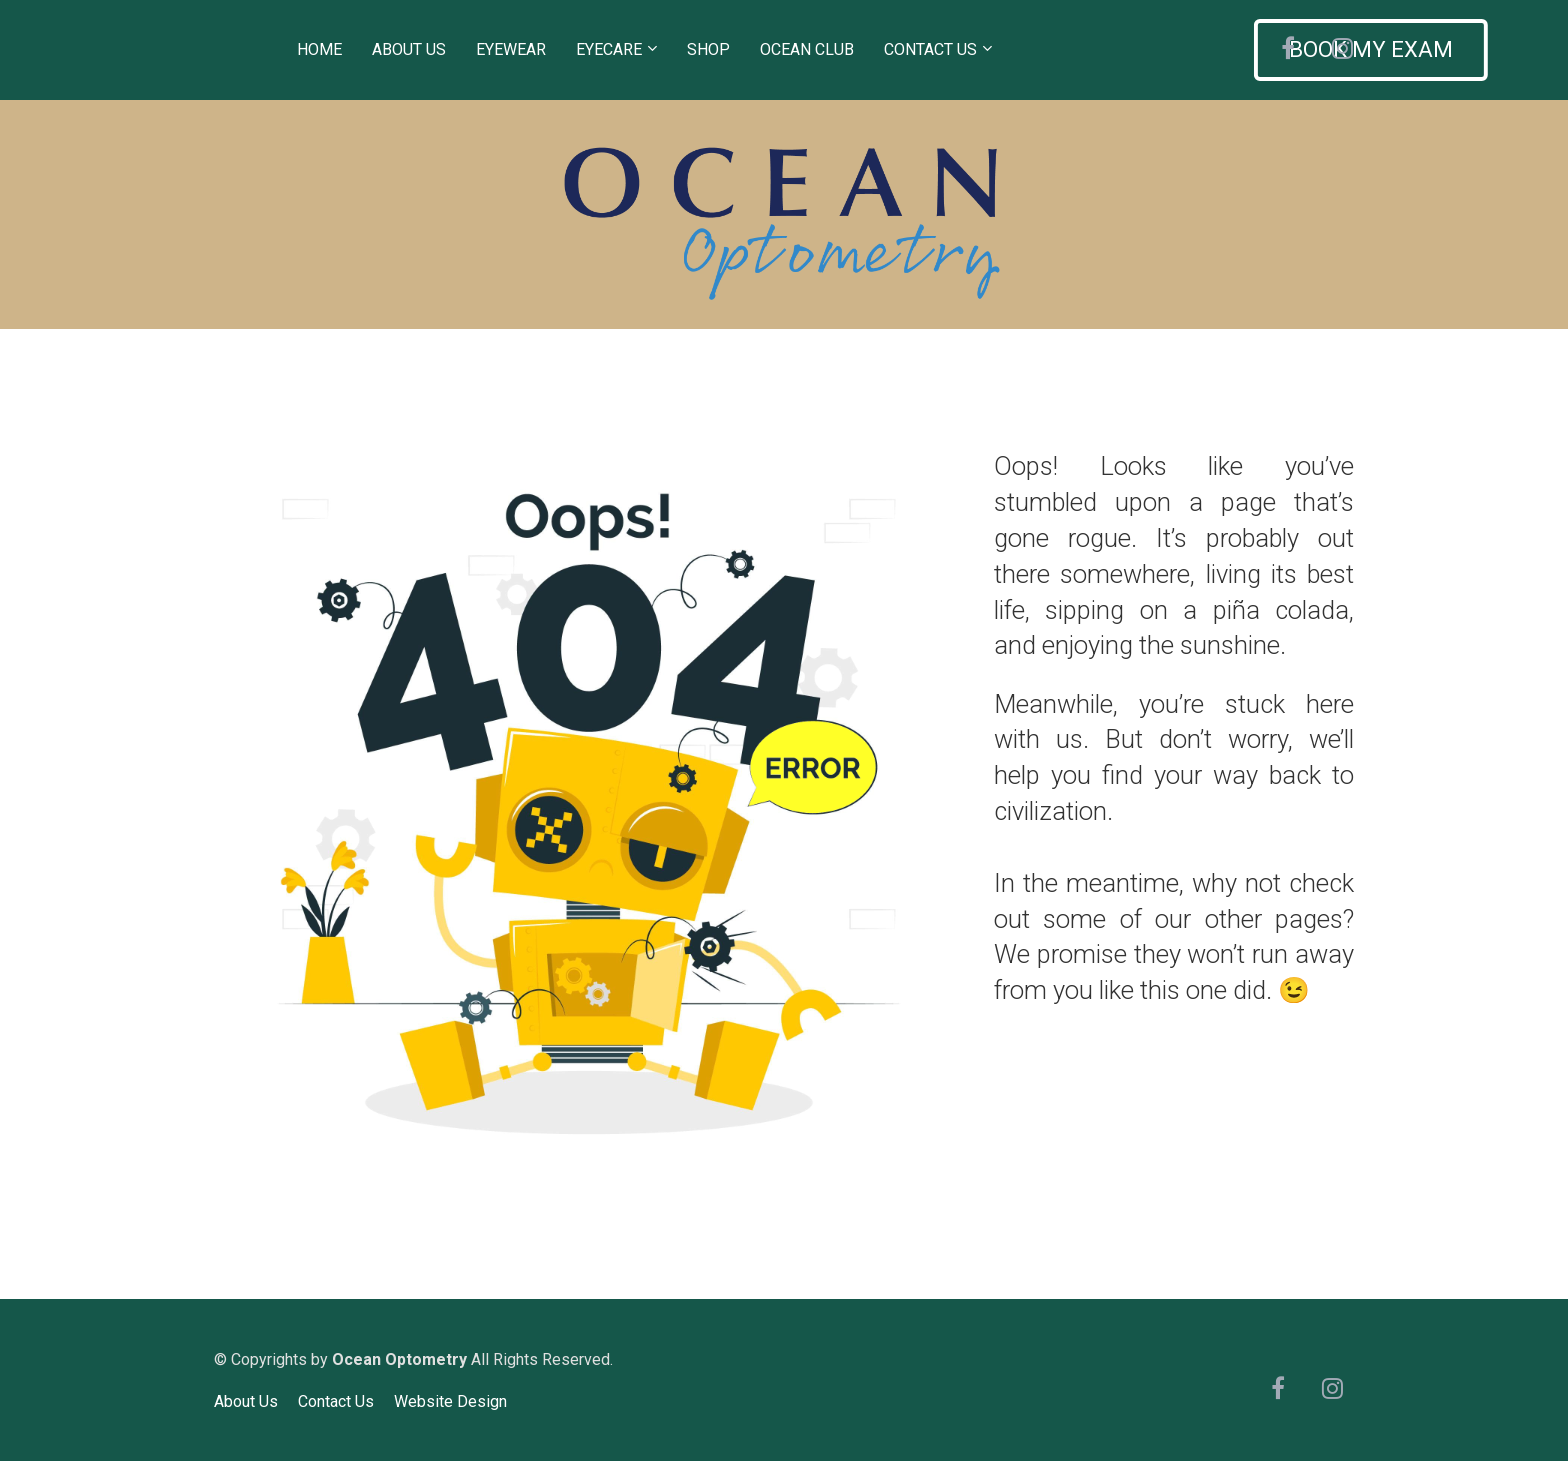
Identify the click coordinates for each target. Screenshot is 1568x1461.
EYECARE (609, 49)
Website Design (450, 1401)
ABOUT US (409, 49)
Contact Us (336, 1401)
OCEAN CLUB (807, 49)
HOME (319, 49)
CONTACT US (930, 49)
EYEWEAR (511, 49)
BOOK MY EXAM (1139, 49)
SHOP (708, 49)
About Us (246, 1401)
